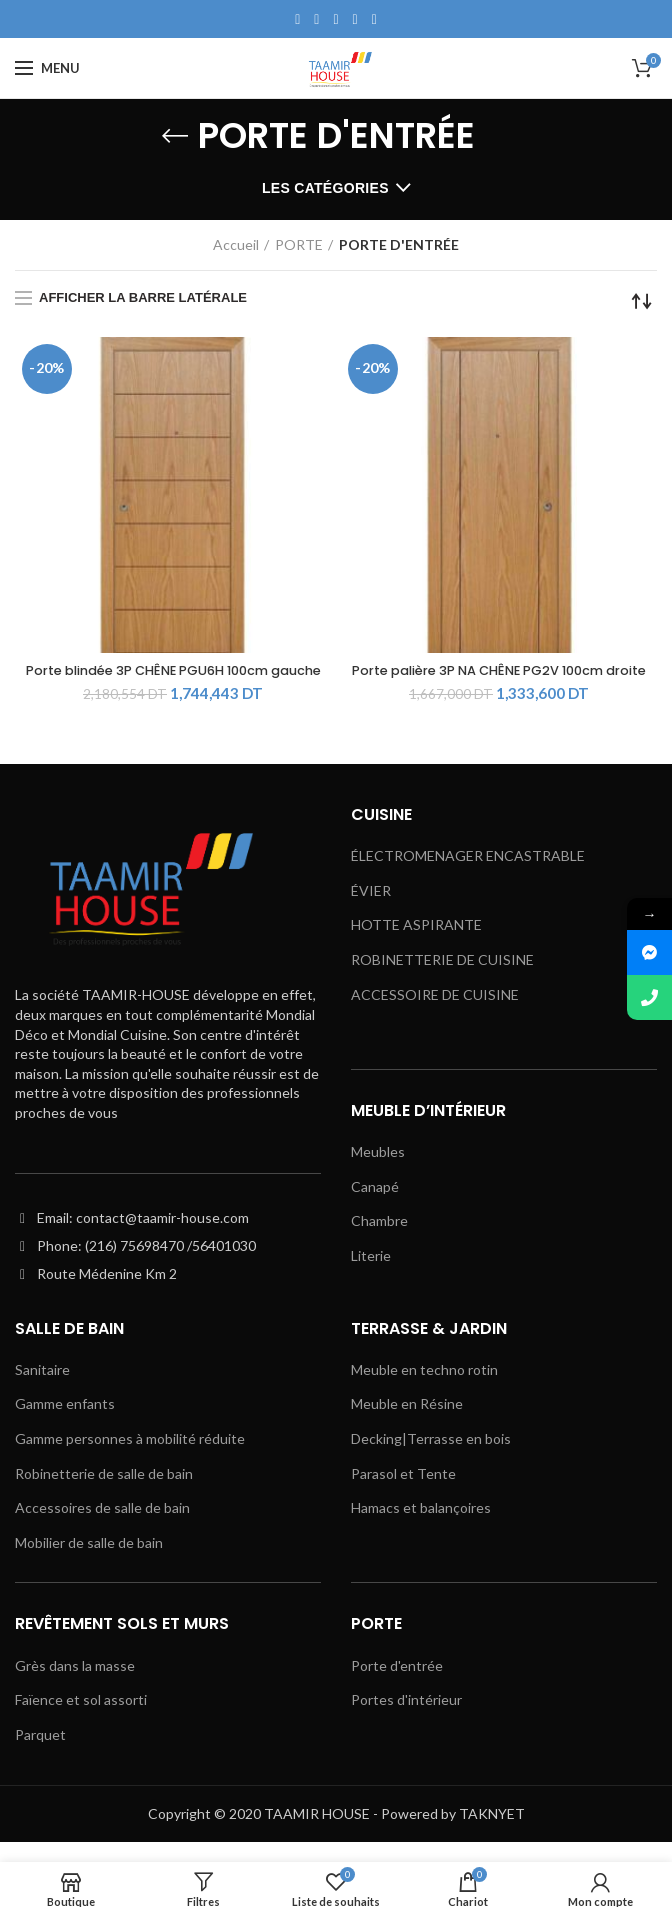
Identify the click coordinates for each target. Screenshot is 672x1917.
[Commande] (642, 301)
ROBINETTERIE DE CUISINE (442, 979)
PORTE (299, 244)
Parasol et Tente (403, 1492)
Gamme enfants (65, 1423)
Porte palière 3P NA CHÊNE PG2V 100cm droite (499, 681)
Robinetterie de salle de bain (104, 1492)
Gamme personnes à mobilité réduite (130, 1458)
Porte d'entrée (397, 1685)
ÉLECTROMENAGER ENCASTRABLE (468, 875)
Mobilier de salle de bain (89, 1562)
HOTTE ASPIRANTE (416, 944)
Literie (371, 1275)
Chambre (379, 1240)
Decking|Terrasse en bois (431, 1458)
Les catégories (325, 188)
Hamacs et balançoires (421, 1527)
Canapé (375, 1205)
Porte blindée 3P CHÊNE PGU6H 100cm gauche (173, 681)
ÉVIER (371, 909)
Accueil (236, 244)
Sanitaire (42, 1389)
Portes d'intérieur (406, 1719)
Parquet (40, 1754)
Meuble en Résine (407, 1423)
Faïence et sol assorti (81, 1719)
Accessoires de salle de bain (102, 1527)
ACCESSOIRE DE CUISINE (435, 1013)
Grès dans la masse (75, 1685)
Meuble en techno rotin (424, 1389)
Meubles (378, 1171)
